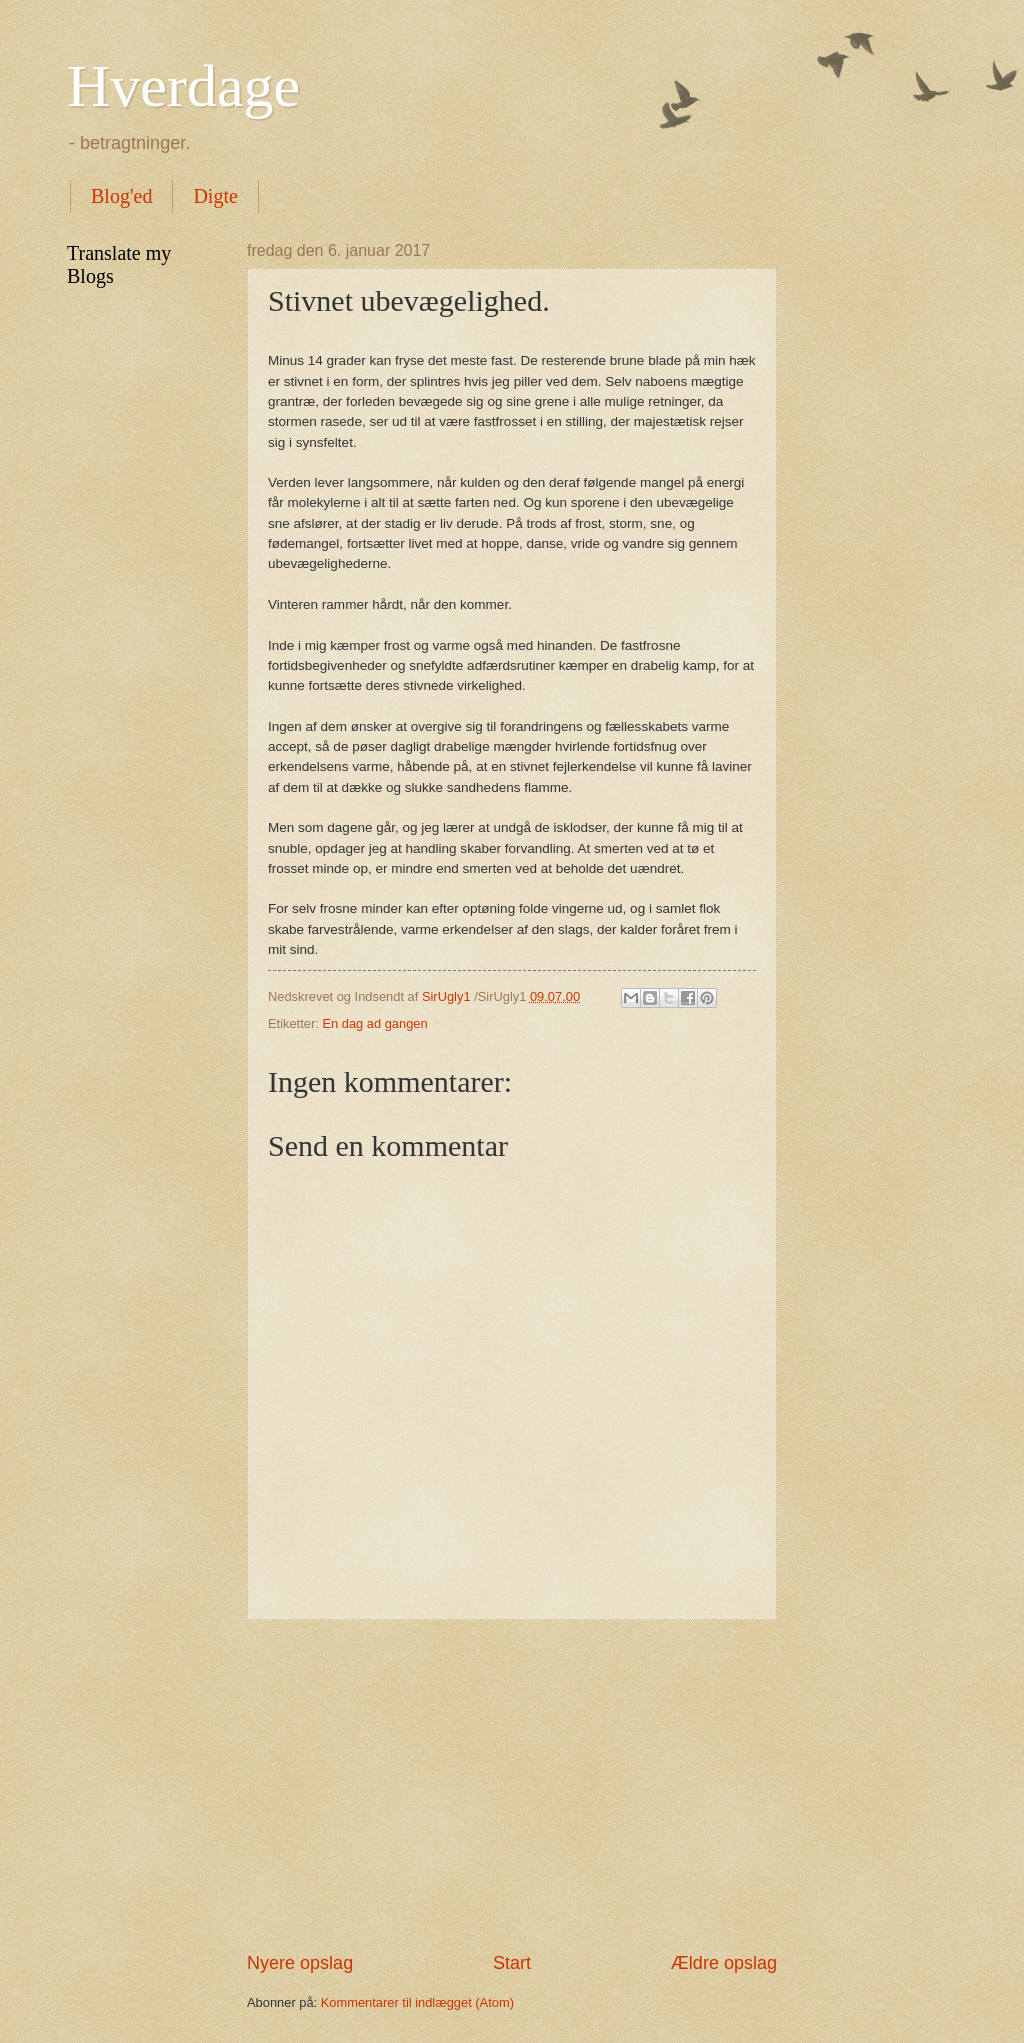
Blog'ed (121, 196)
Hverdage (183, 86)
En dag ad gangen (374, 1023)
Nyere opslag (300, 1963)
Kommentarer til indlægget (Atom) (417, 2002)
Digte (215, 196)
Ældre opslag (724, 1963)
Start (512, 1963)
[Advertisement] (512, 1785)
